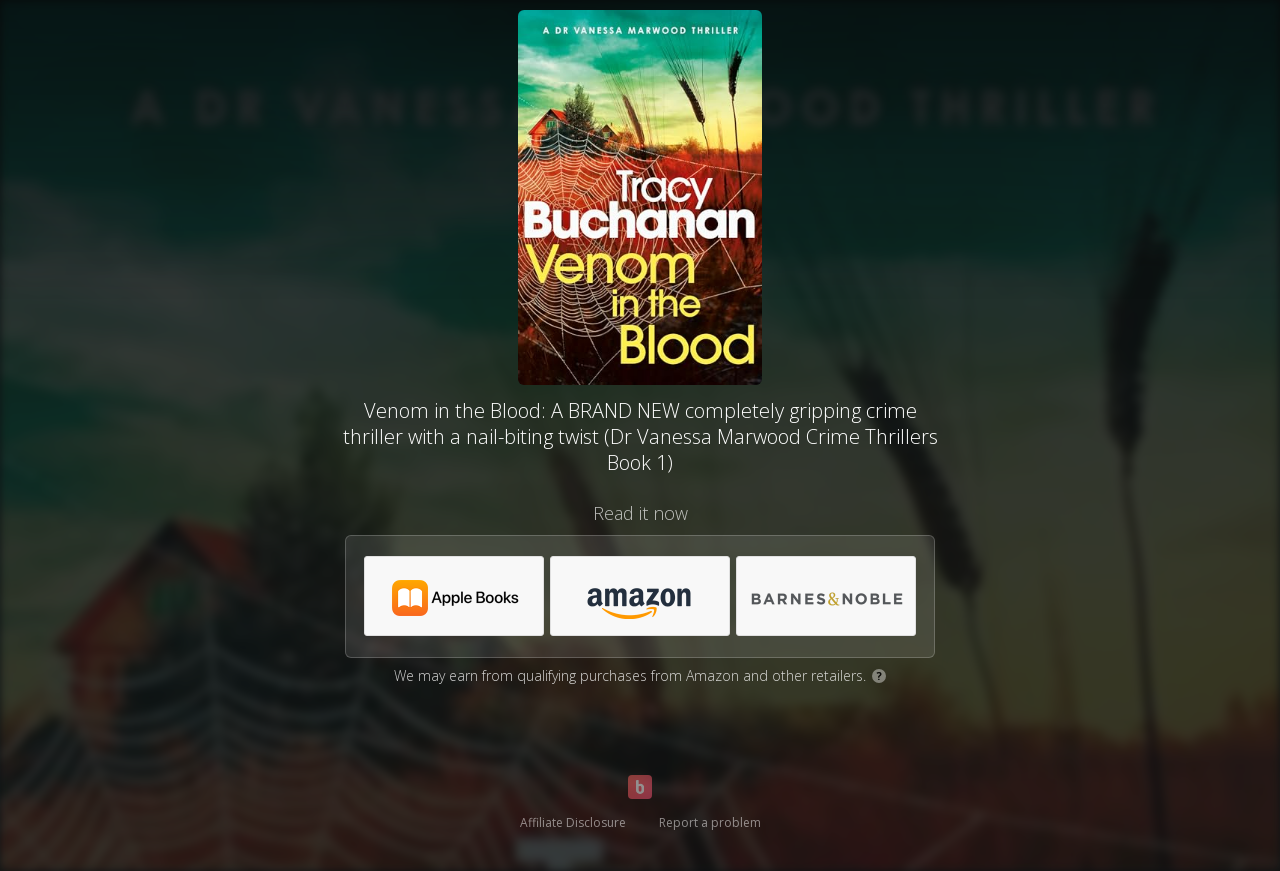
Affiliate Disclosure (573, 822)
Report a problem (710, 822)
